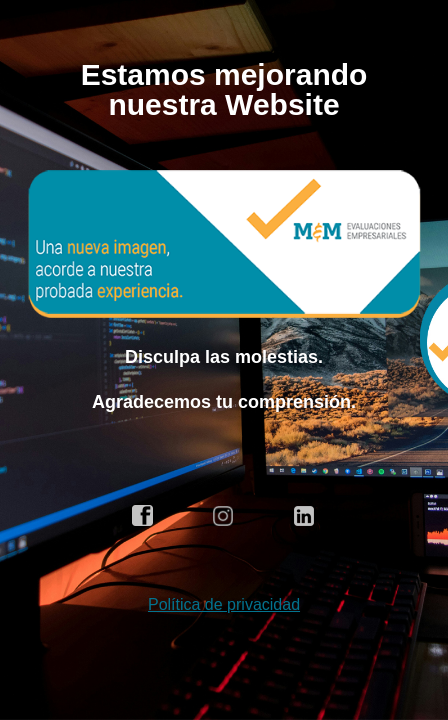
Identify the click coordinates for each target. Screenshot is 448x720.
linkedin (305, 516)
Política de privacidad (224, 604)
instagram (224, 516)
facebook (143, 516)
